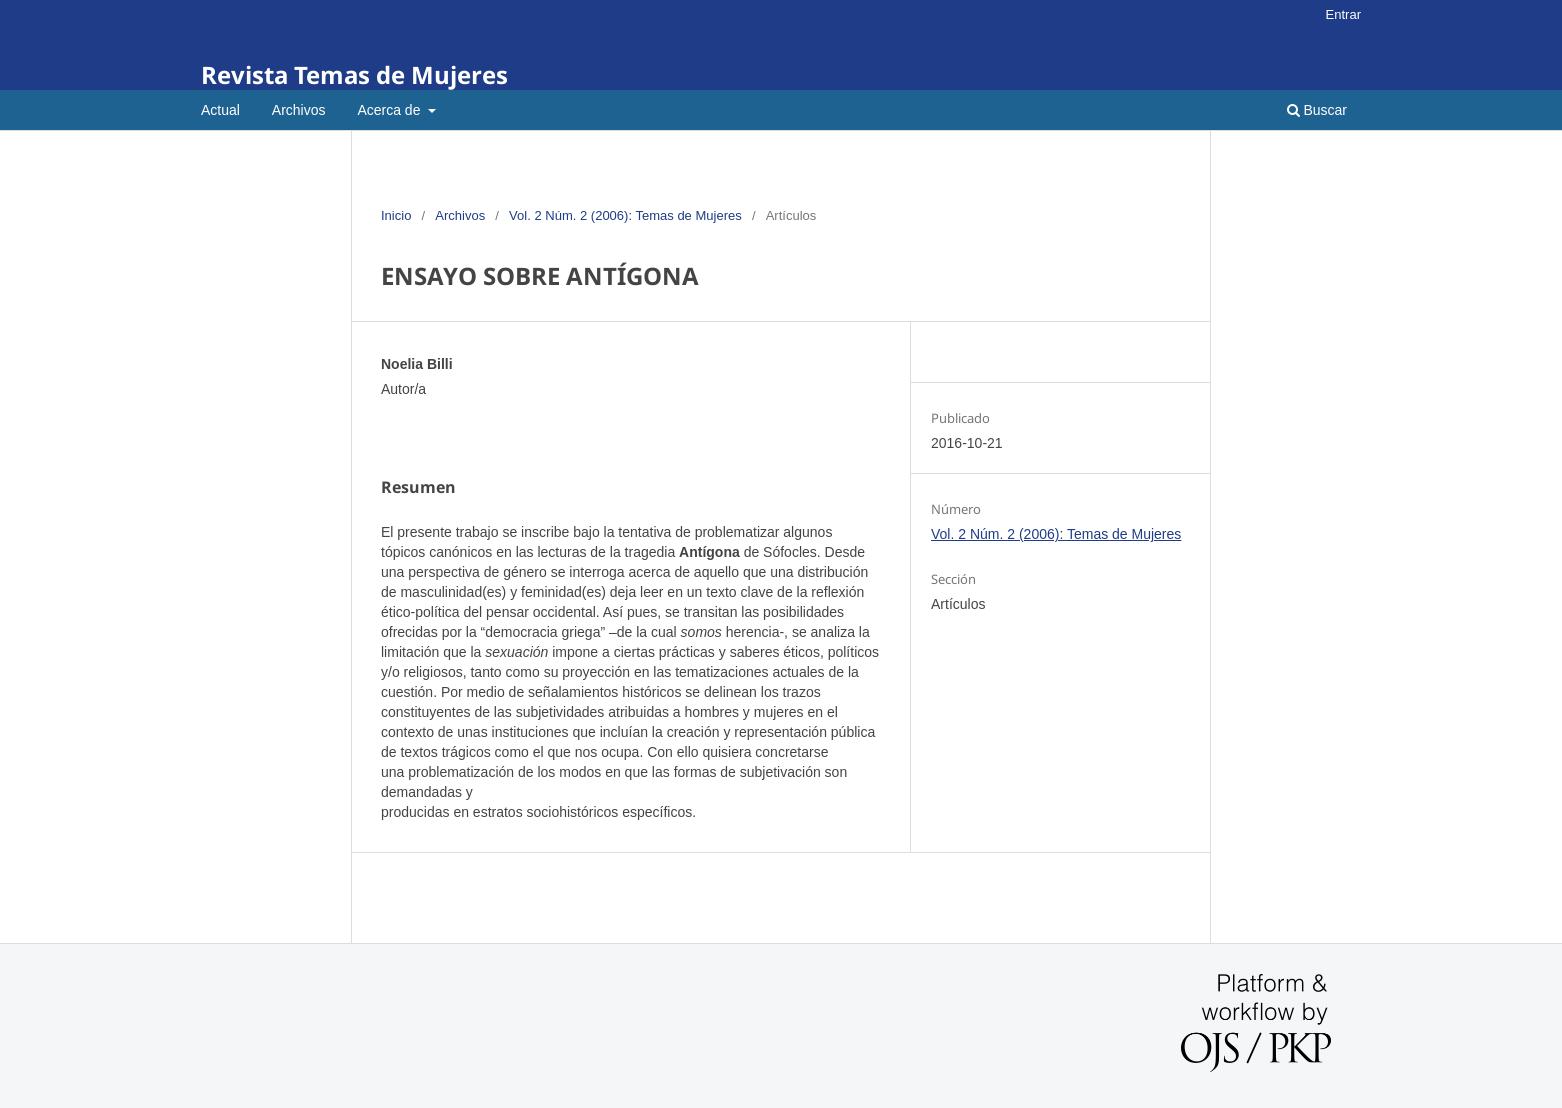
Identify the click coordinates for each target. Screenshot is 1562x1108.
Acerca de (390, 110)
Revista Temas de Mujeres (354, 74)
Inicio (396, 215)
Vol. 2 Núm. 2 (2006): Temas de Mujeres (625, 215)
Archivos (299, 110)
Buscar (1317, 110)
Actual (220, 110)
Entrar (1343, 14)
